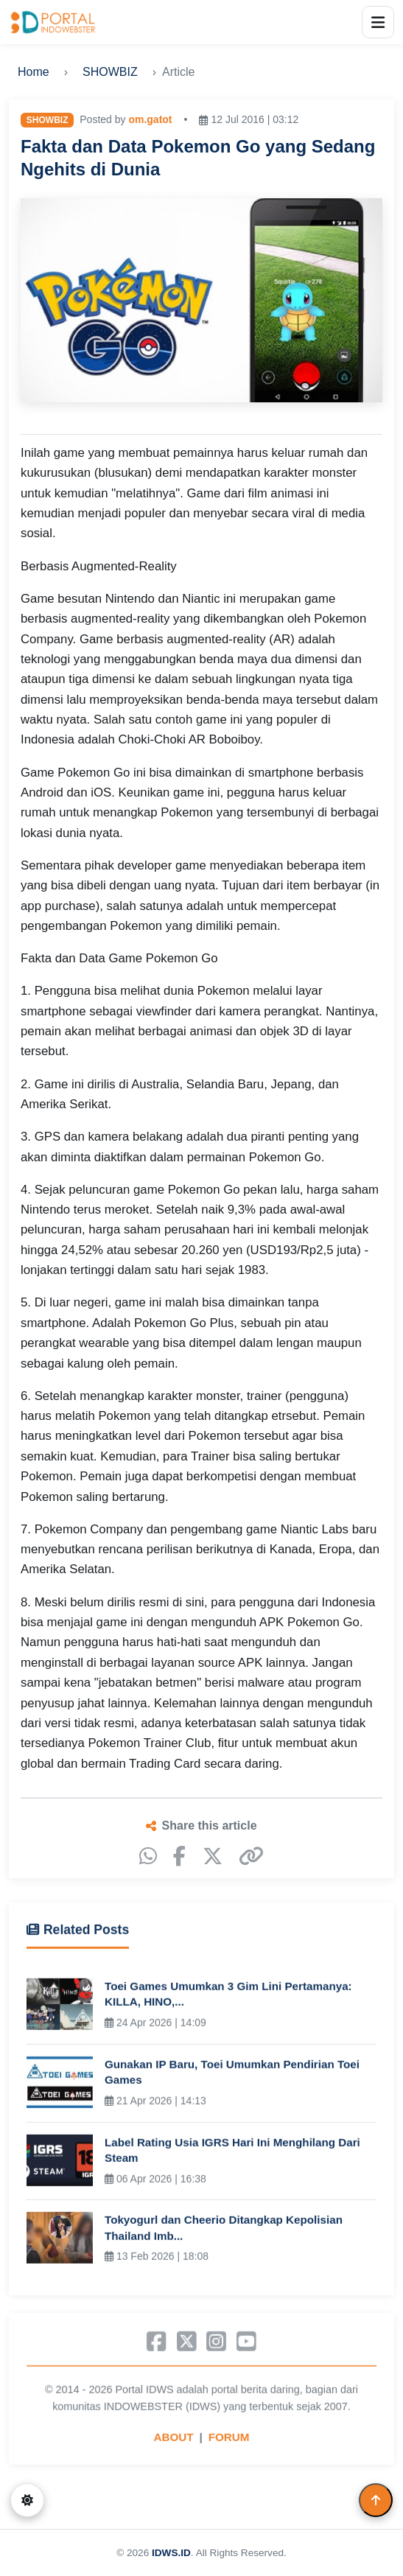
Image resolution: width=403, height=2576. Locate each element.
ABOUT (174, 2439)
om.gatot (150, 119)
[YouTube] (246, 2344)
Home (33, 72)
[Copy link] (251, 1856)
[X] (212, 1856)
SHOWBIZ (110, 72)
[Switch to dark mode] (27, 2500)
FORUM (229, 2439)
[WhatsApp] (148, 1856)
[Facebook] (179, 1856)
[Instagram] (216, 2344)
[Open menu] (378, 22)
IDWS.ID (171, 2552)
